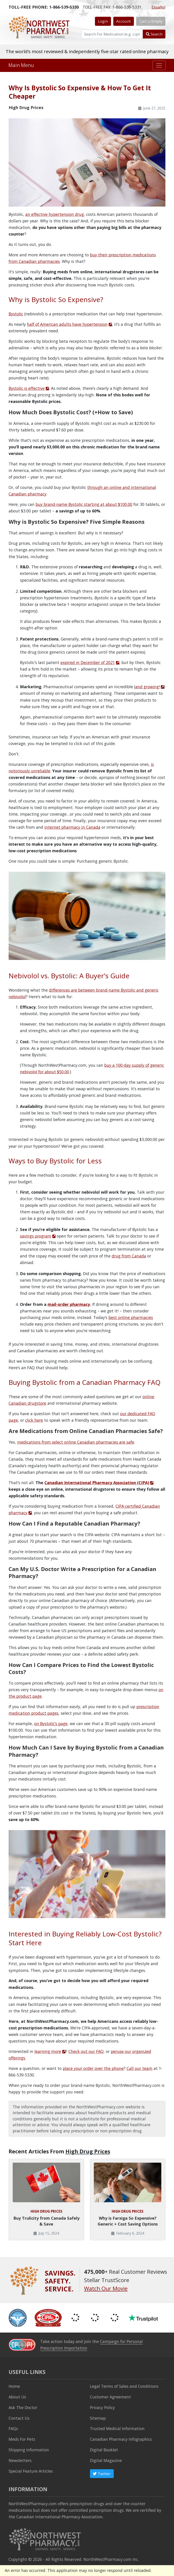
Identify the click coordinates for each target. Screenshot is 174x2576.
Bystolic (16, 314)
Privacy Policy (102, 2407)
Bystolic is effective (27, 388)
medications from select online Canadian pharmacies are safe (75, 1442)
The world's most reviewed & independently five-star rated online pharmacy (87, 51)
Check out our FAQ (86, 2051)
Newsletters (20, 2460)
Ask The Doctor (23, 2407)
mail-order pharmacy (69, 1304)
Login (103, 21)
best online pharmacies (131, 1317)
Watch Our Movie (106, 2288)
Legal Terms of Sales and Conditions (124, 2386)
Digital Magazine (106, 2460)
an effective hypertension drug (54, 214)
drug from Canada (129, 1256)
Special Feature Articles (31, 2471)
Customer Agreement (110, 2397)
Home (14, 2386)
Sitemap (98, 2418)
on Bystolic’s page (51, 1723)
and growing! (147, 686)
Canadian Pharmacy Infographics (121, 2439)
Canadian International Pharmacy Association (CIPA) (96, 1482)
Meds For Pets (22, 2439)
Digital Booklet (104, 2449)
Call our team (139, 2068)
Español (158, 7)
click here (34, 1420)
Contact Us (19, 2418)
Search (154, 34)
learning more (47, 2051)
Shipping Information (29, 2449)
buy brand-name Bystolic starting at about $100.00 (84, 504)
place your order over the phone (93, 2068)
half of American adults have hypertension (67, 324)
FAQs (13, 2428)
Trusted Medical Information (117, 2428)
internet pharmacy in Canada (72, 827)
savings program (35, 1236)
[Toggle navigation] (159, 65)
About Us (17, 2397)
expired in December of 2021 (87, 662)
